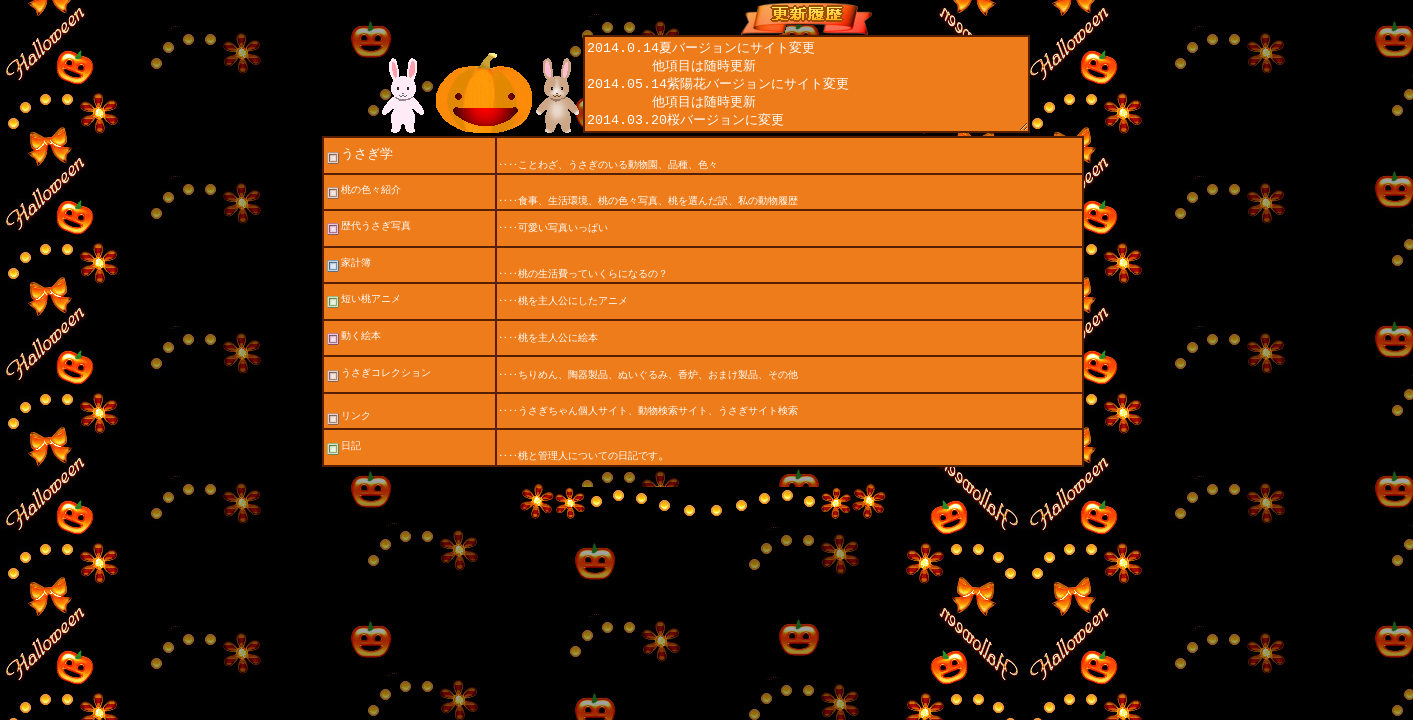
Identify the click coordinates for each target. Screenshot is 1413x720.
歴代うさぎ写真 (376, 243)
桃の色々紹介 (363, 207)
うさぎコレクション (378, 390)
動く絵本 (353, 353)
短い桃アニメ (363, 316)
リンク (348, 433)
